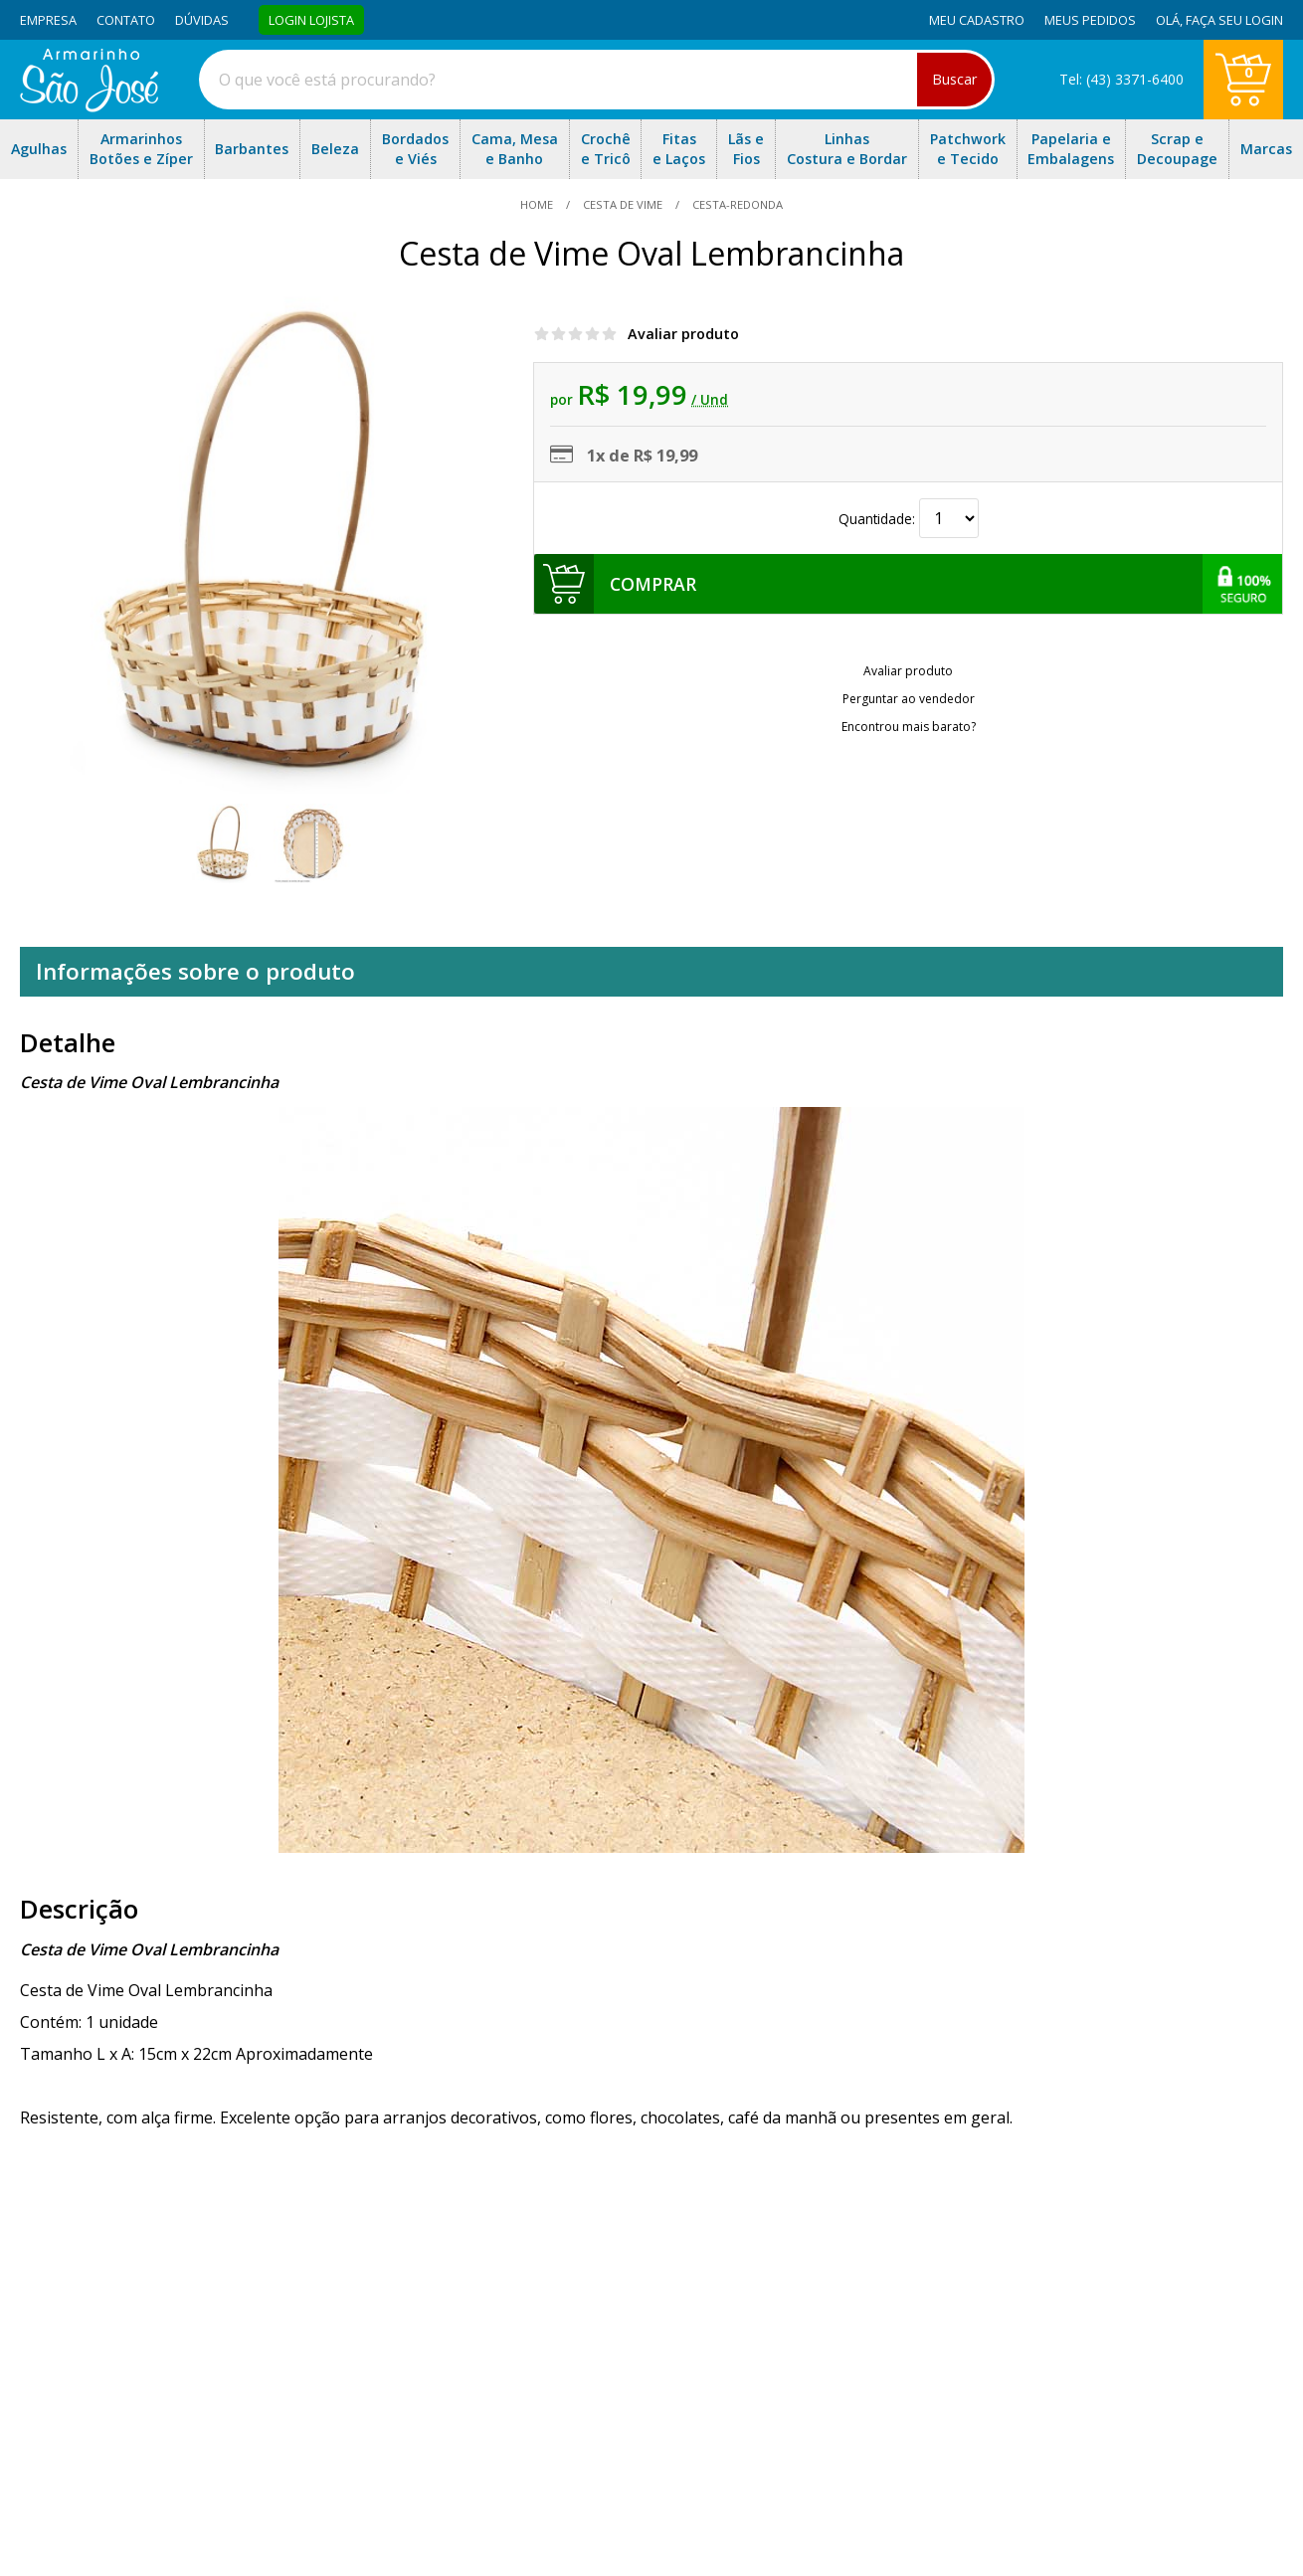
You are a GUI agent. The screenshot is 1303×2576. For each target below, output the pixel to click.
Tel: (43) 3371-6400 (1121, 79)
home (538, 204)
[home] (89, 106)
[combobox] (597, 79)
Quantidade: (908, 518)
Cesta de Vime (622, 204)
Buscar (954, 79)
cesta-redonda (736, 204)
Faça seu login (1234, 20)
